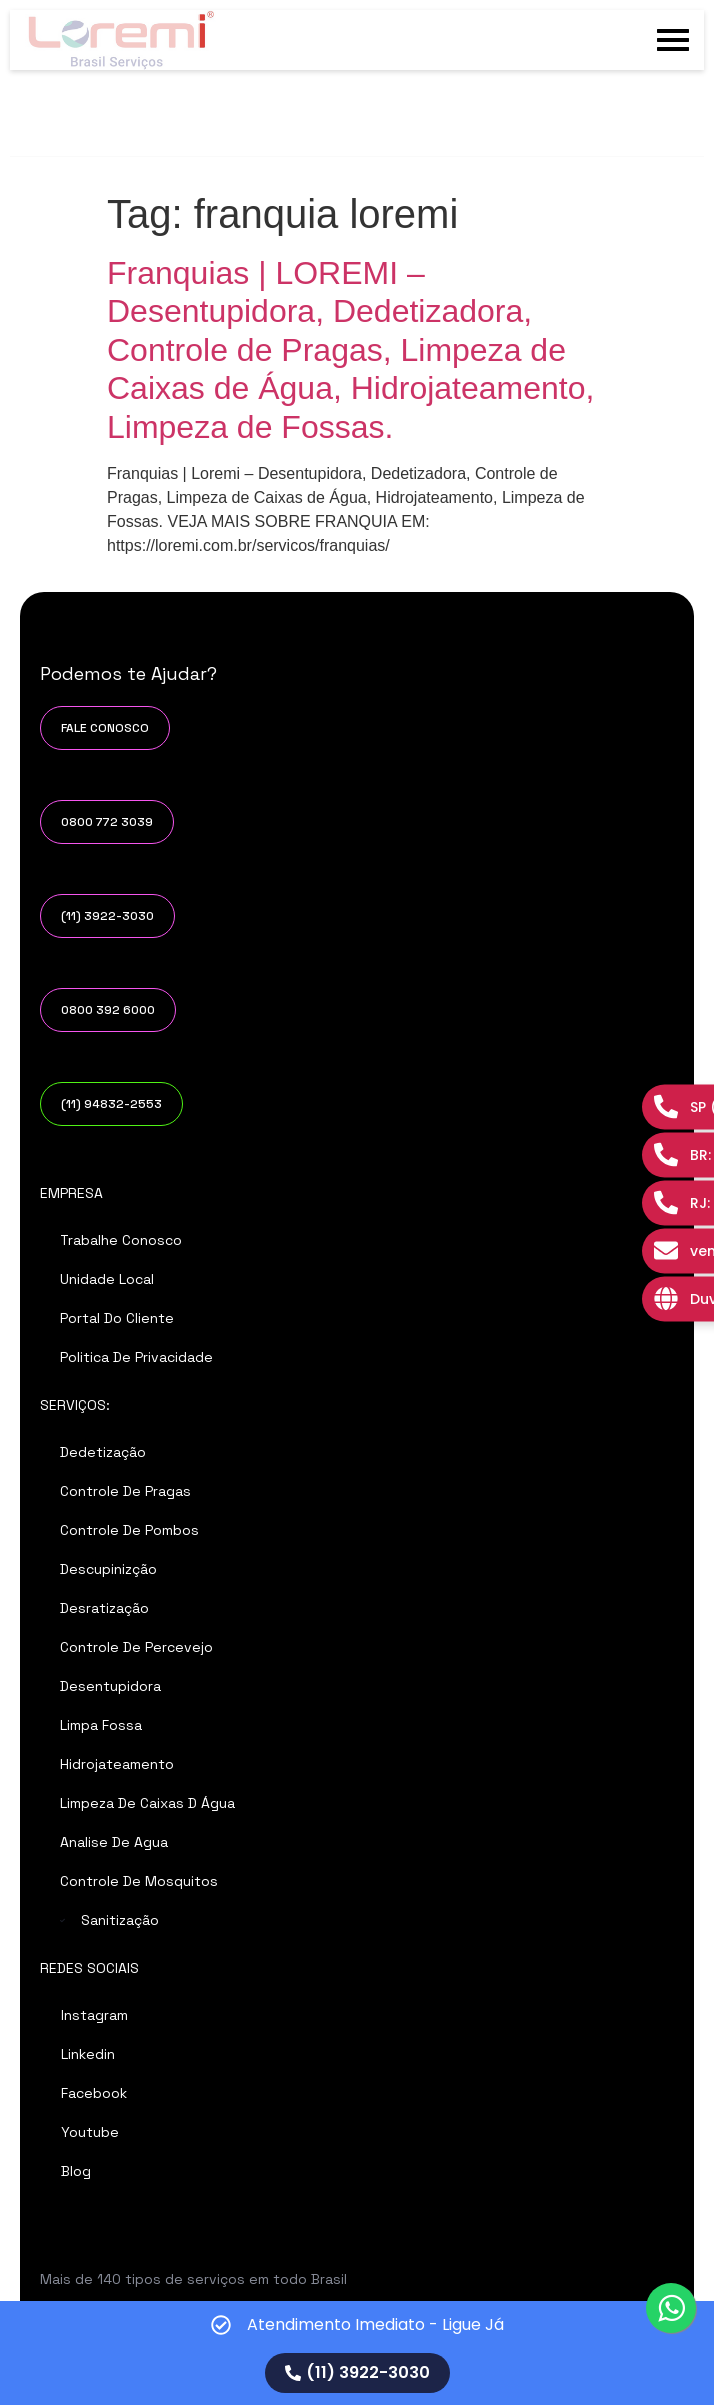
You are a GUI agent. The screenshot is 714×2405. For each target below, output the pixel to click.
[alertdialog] (357, 2353)
